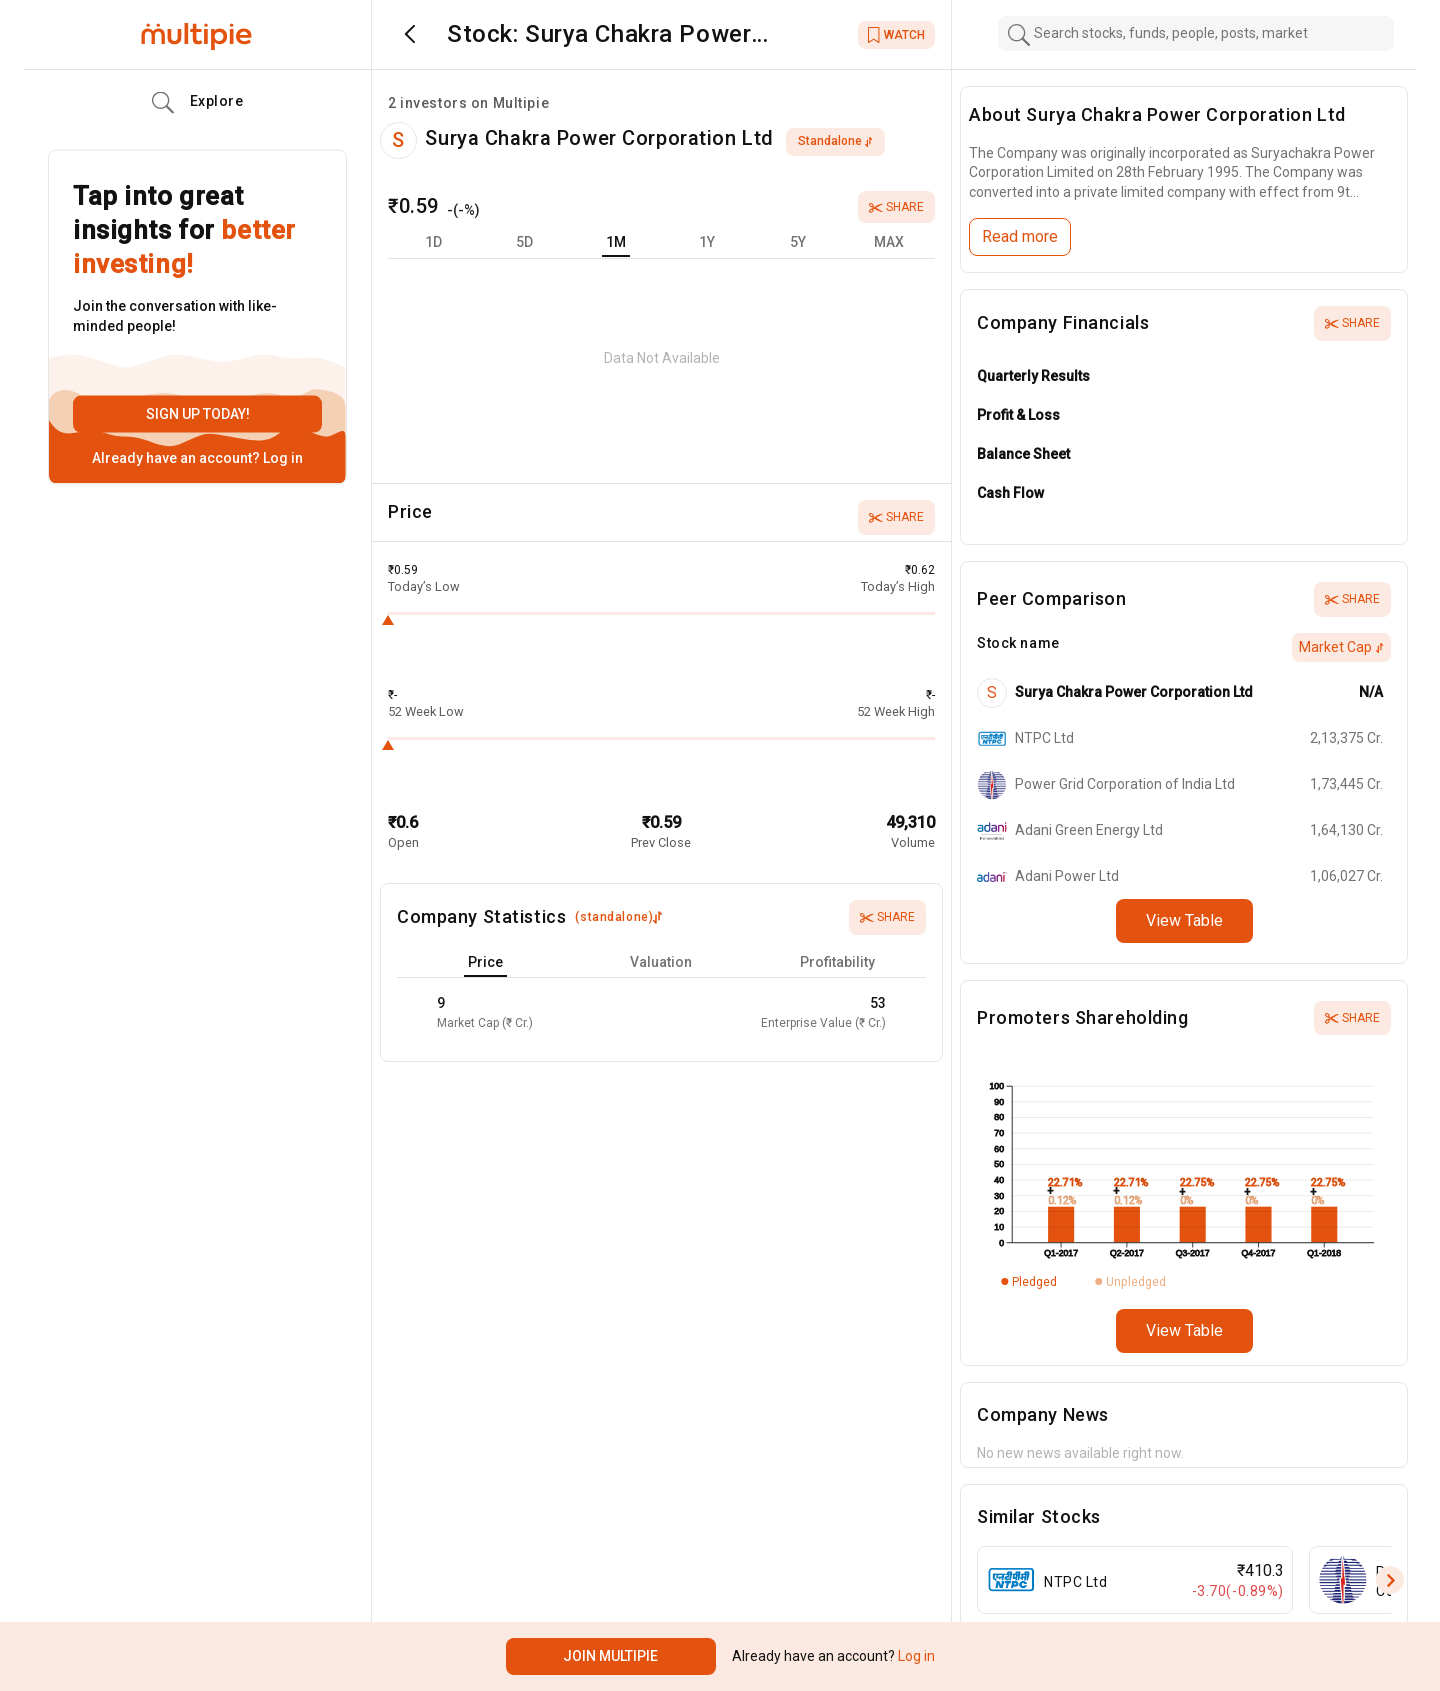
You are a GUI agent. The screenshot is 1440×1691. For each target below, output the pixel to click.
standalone (835, 141)
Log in (281, 458)
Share (896, 207)
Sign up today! (198, 414)
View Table (1184, 920)
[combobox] (1196, 33)
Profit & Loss (1018, 415)
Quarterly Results (1033, 376)
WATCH (896, 35)
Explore (198, 103)
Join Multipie (610, 1656)
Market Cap (1341, 647)
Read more (1020, 236)
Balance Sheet (1023, 454)
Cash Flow (1010, 493)
